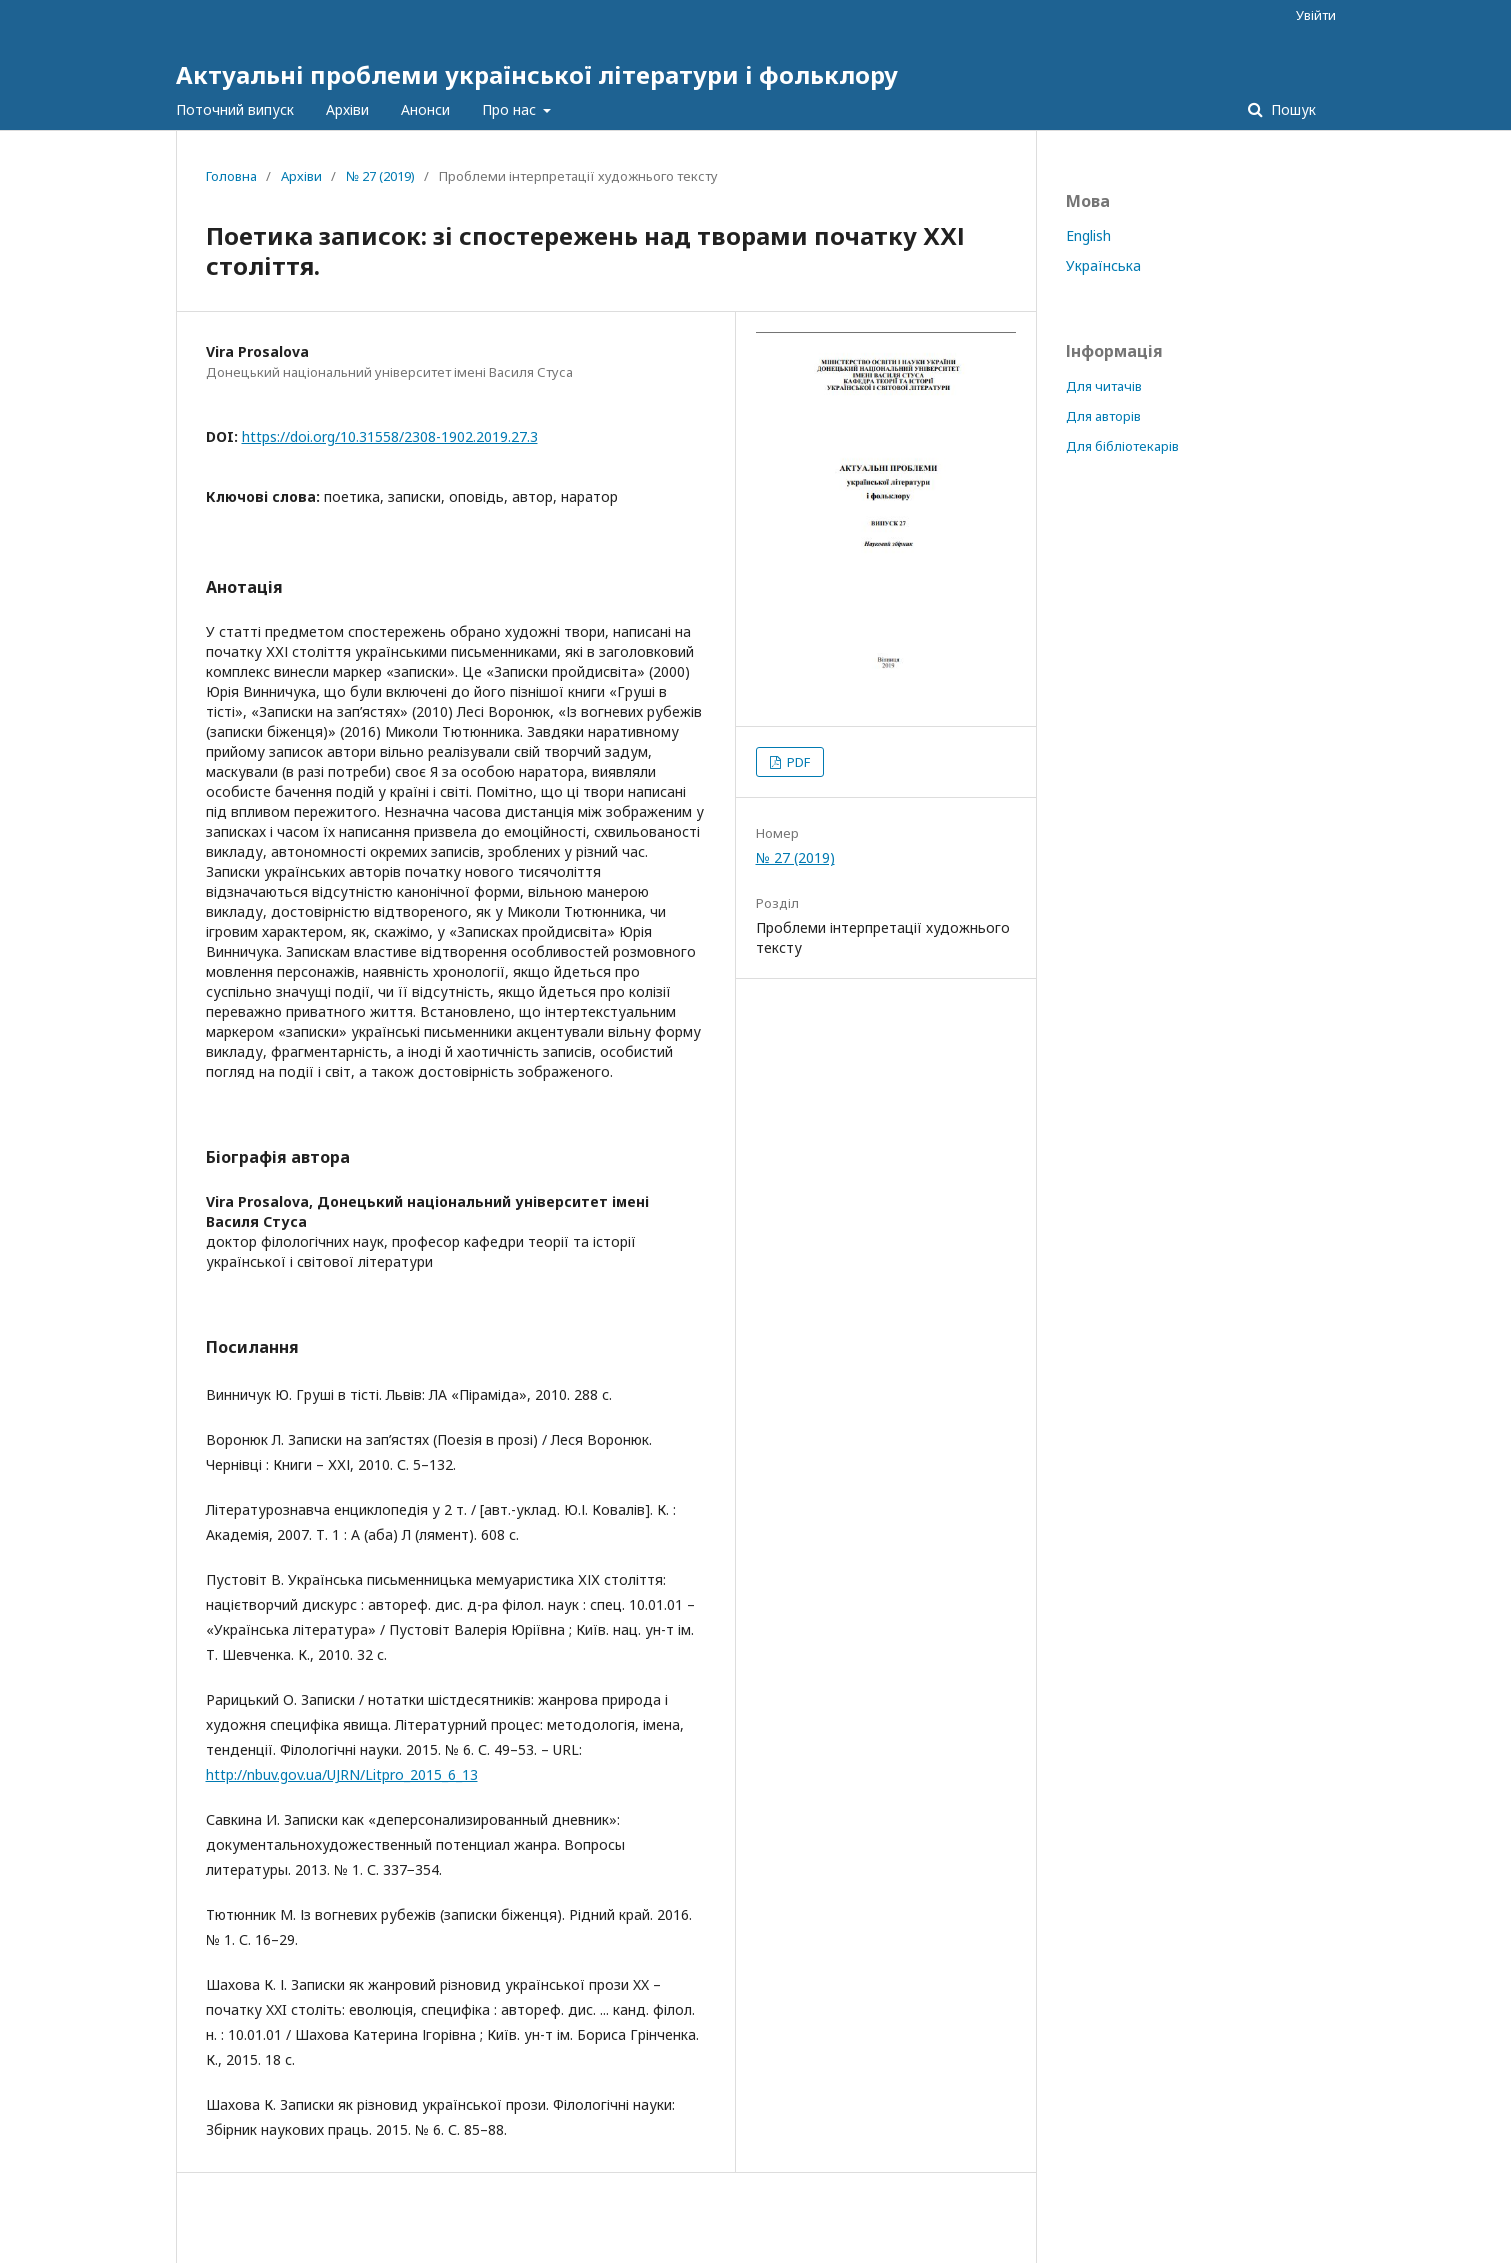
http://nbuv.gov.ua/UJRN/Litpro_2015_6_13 (342, 1774)
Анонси (425, 109)
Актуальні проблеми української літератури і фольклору (537, 74)
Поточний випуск (235, 109)
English (1088, 235)
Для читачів (1104, 386)
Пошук (1291, 109)
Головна (231, 176)
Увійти (1316, 15)
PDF (797, 762)
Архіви (347, 109)
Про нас (511, 109)
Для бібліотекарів (1122, 446)
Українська (1103, 265)
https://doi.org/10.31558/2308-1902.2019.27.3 (390, 436)
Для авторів (1103, 416)
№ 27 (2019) (380, 176)
